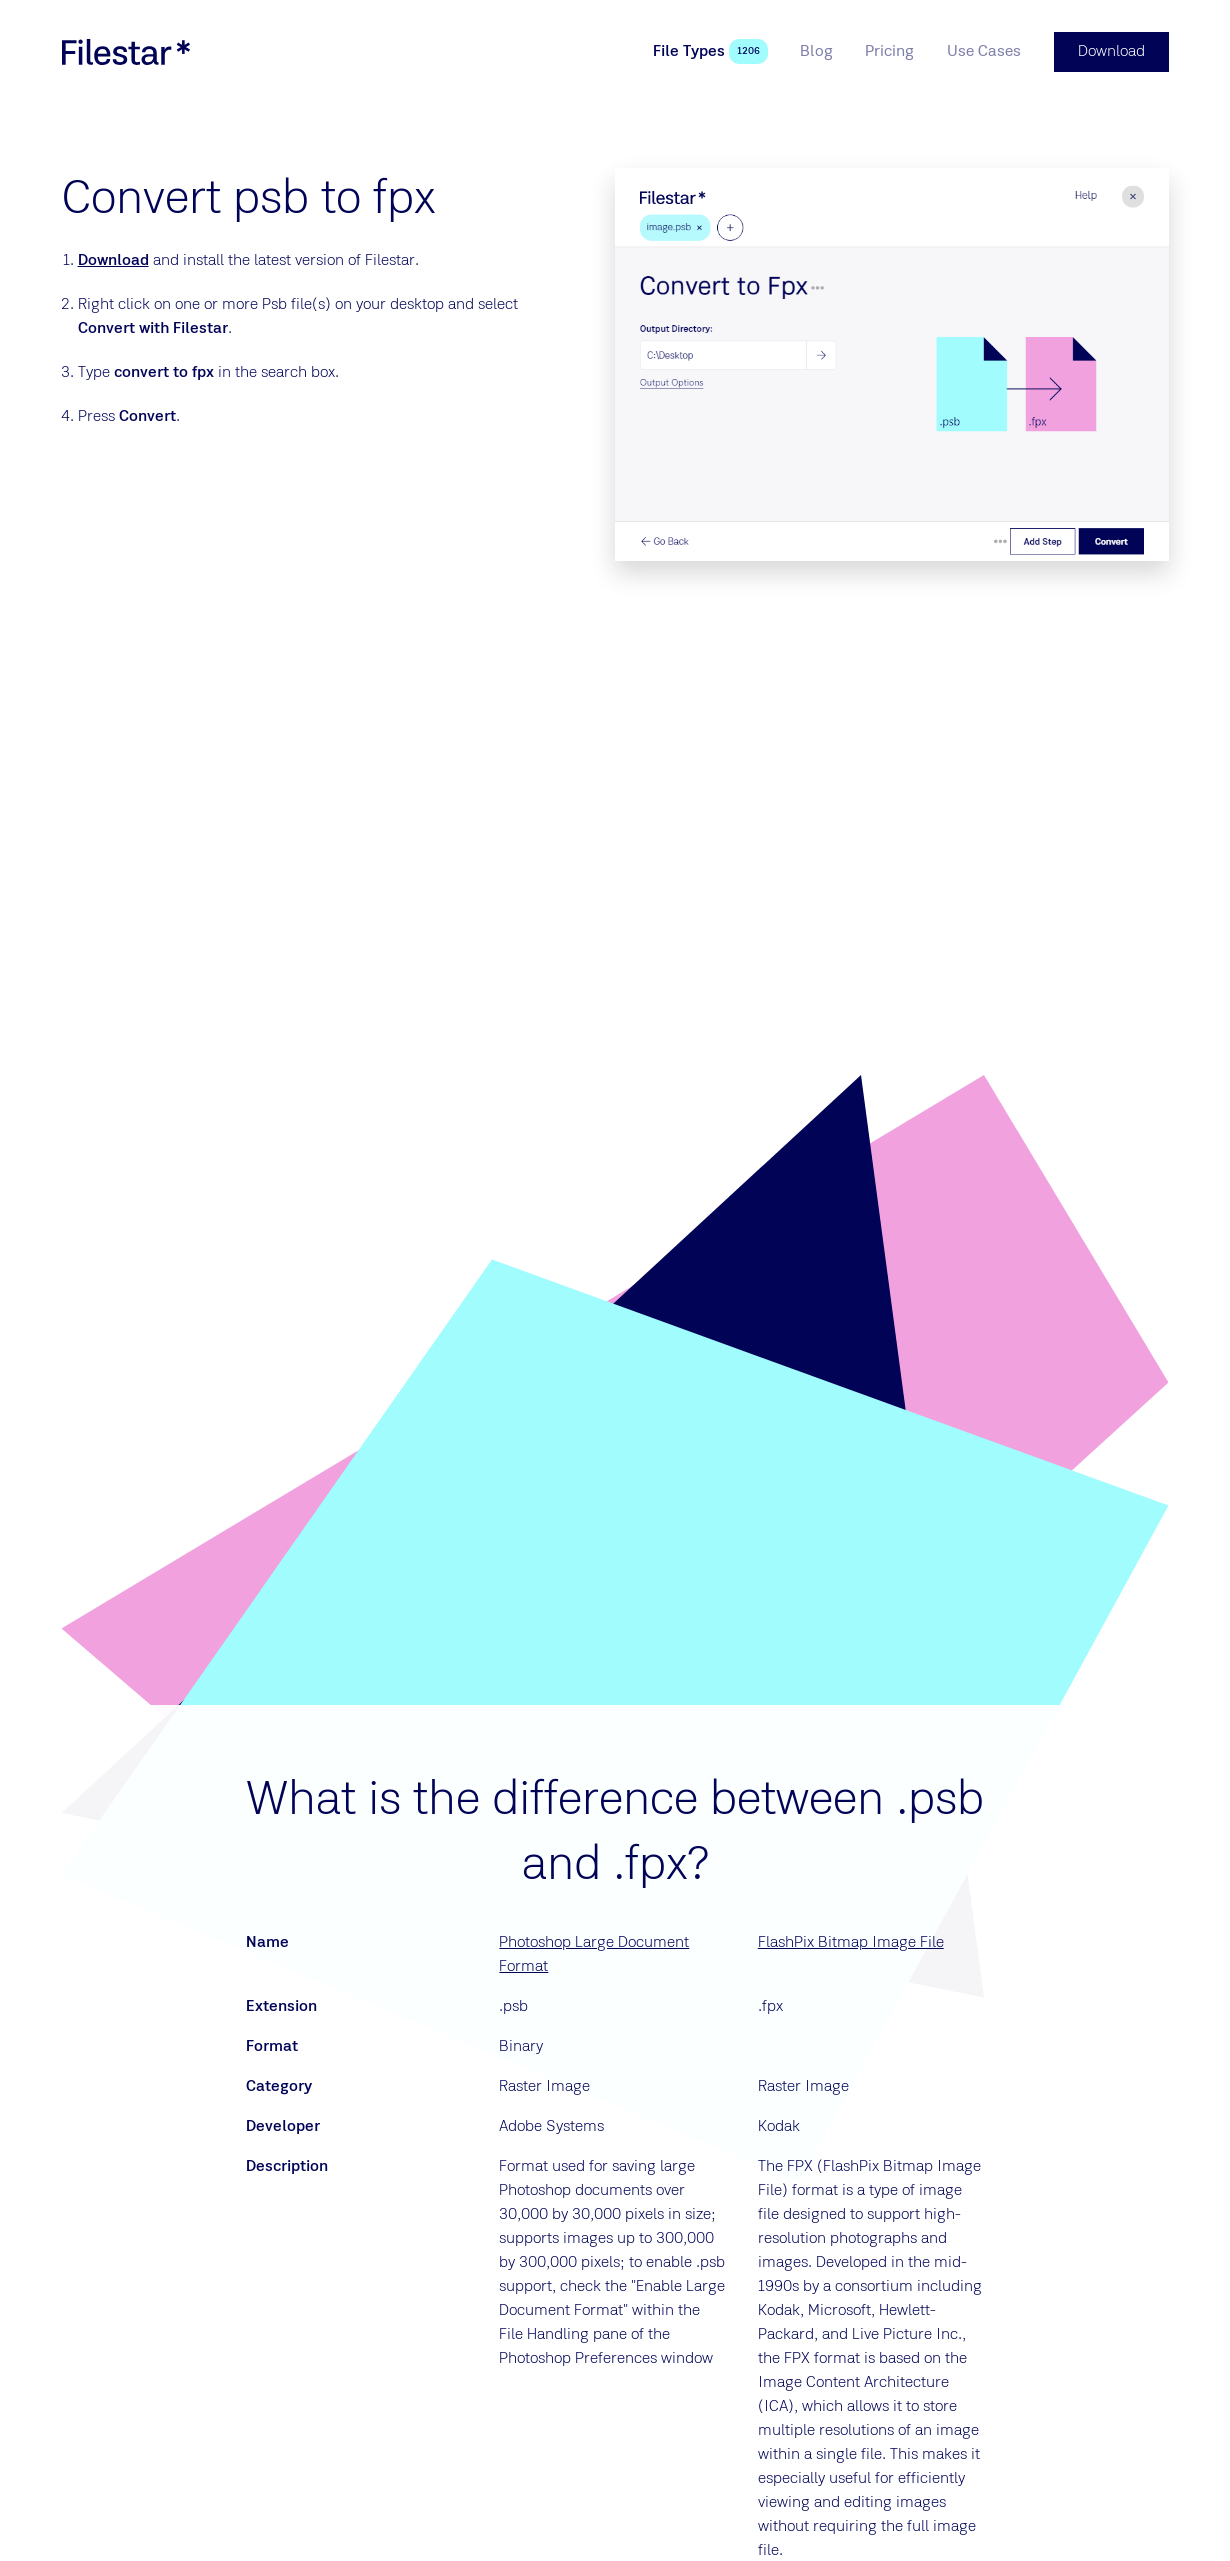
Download (113, 261)
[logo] (126, 52)
